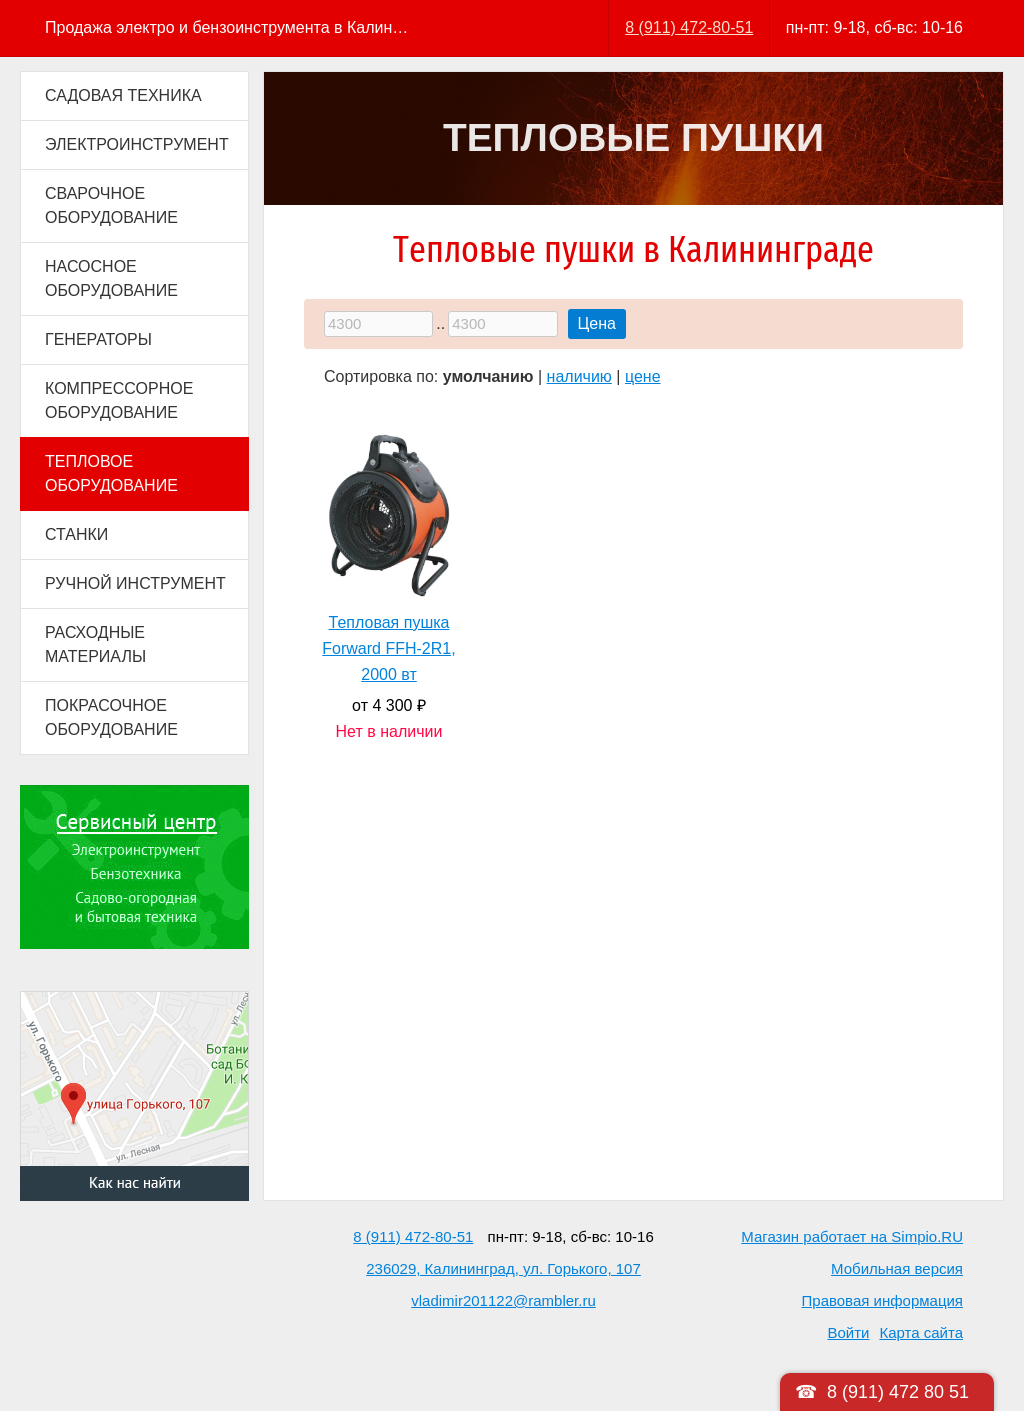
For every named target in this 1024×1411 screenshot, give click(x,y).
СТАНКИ (76, 534)
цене (643, 376)
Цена (597, 323)
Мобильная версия (897, 1268)
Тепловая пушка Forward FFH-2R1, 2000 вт (388, 648)
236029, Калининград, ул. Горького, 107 (503, 1268)
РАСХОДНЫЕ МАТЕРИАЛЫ (95, 644)
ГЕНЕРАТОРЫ (98, 339)
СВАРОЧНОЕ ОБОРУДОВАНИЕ (111, 205)
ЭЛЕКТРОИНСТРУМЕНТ (137, 144)
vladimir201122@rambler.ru (503, 1300)
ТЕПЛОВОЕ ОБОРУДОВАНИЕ (111, 473)
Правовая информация (882, 1300)
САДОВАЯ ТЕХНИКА (123, 95)
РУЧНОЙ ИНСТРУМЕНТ (135, 583)
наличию (579, 376)
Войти (848, 1332)
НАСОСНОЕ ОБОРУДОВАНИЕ (111, 278)
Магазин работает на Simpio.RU (852, 1236)
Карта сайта (921, 1332)
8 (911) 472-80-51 (689, 27)
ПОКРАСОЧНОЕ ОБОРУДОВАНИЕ (111, 717)
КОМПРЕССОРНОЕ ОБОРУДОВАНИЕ (119, 400)
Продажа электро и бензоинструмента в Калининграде (228, 27)
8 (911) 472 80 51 (898, 1392)
